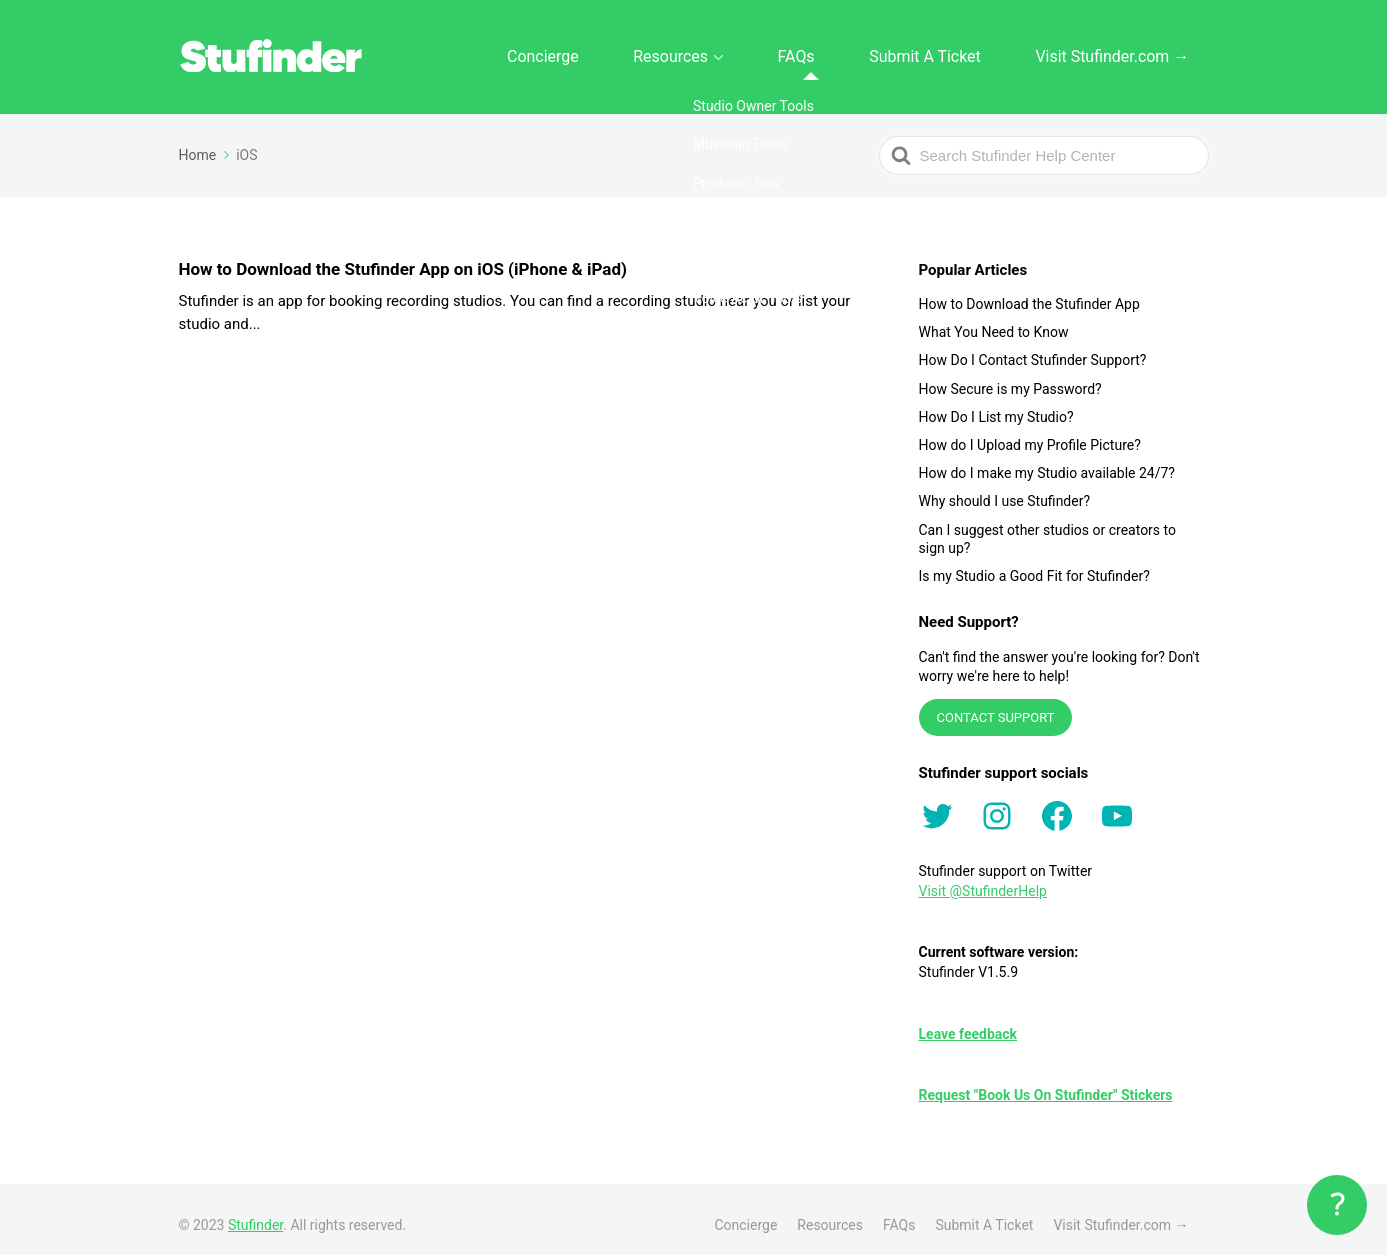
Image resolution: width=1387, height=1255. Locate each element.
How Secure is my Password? (1010, 377)
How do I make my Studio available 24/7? (1047, 462)
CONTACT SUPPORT (996, 706)
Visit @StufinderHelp (983, 880)
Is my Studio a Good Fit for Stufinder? (1034, 565)
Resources (770, 51)
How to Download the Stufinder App (1029, 293)
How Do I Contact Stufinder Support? (1033, 349)
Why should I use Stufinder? (1005, 490)
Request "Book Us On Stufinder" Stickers (1046, 1084)
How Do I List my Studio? (996, 406)
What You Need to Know (994, 321)
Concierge (668, 51)
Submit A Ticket (971, 51)
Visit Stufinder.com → (1128, 51)
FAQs (869, 51)
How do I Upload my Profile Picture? (1030, 434)
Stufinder (255, 1214)
